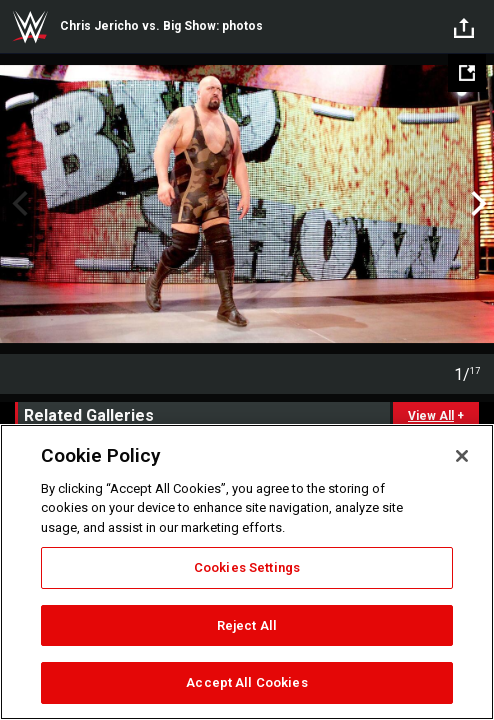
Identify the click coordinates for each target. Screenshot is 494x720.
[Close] (462, 456)
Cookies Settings (247, 567)
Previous (17, 204)
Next (476, 204)
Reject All (247, 625)
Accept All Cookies (246, 682)
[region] (247, 572)
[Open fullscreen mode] (467, 73)
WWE (30, 27)
